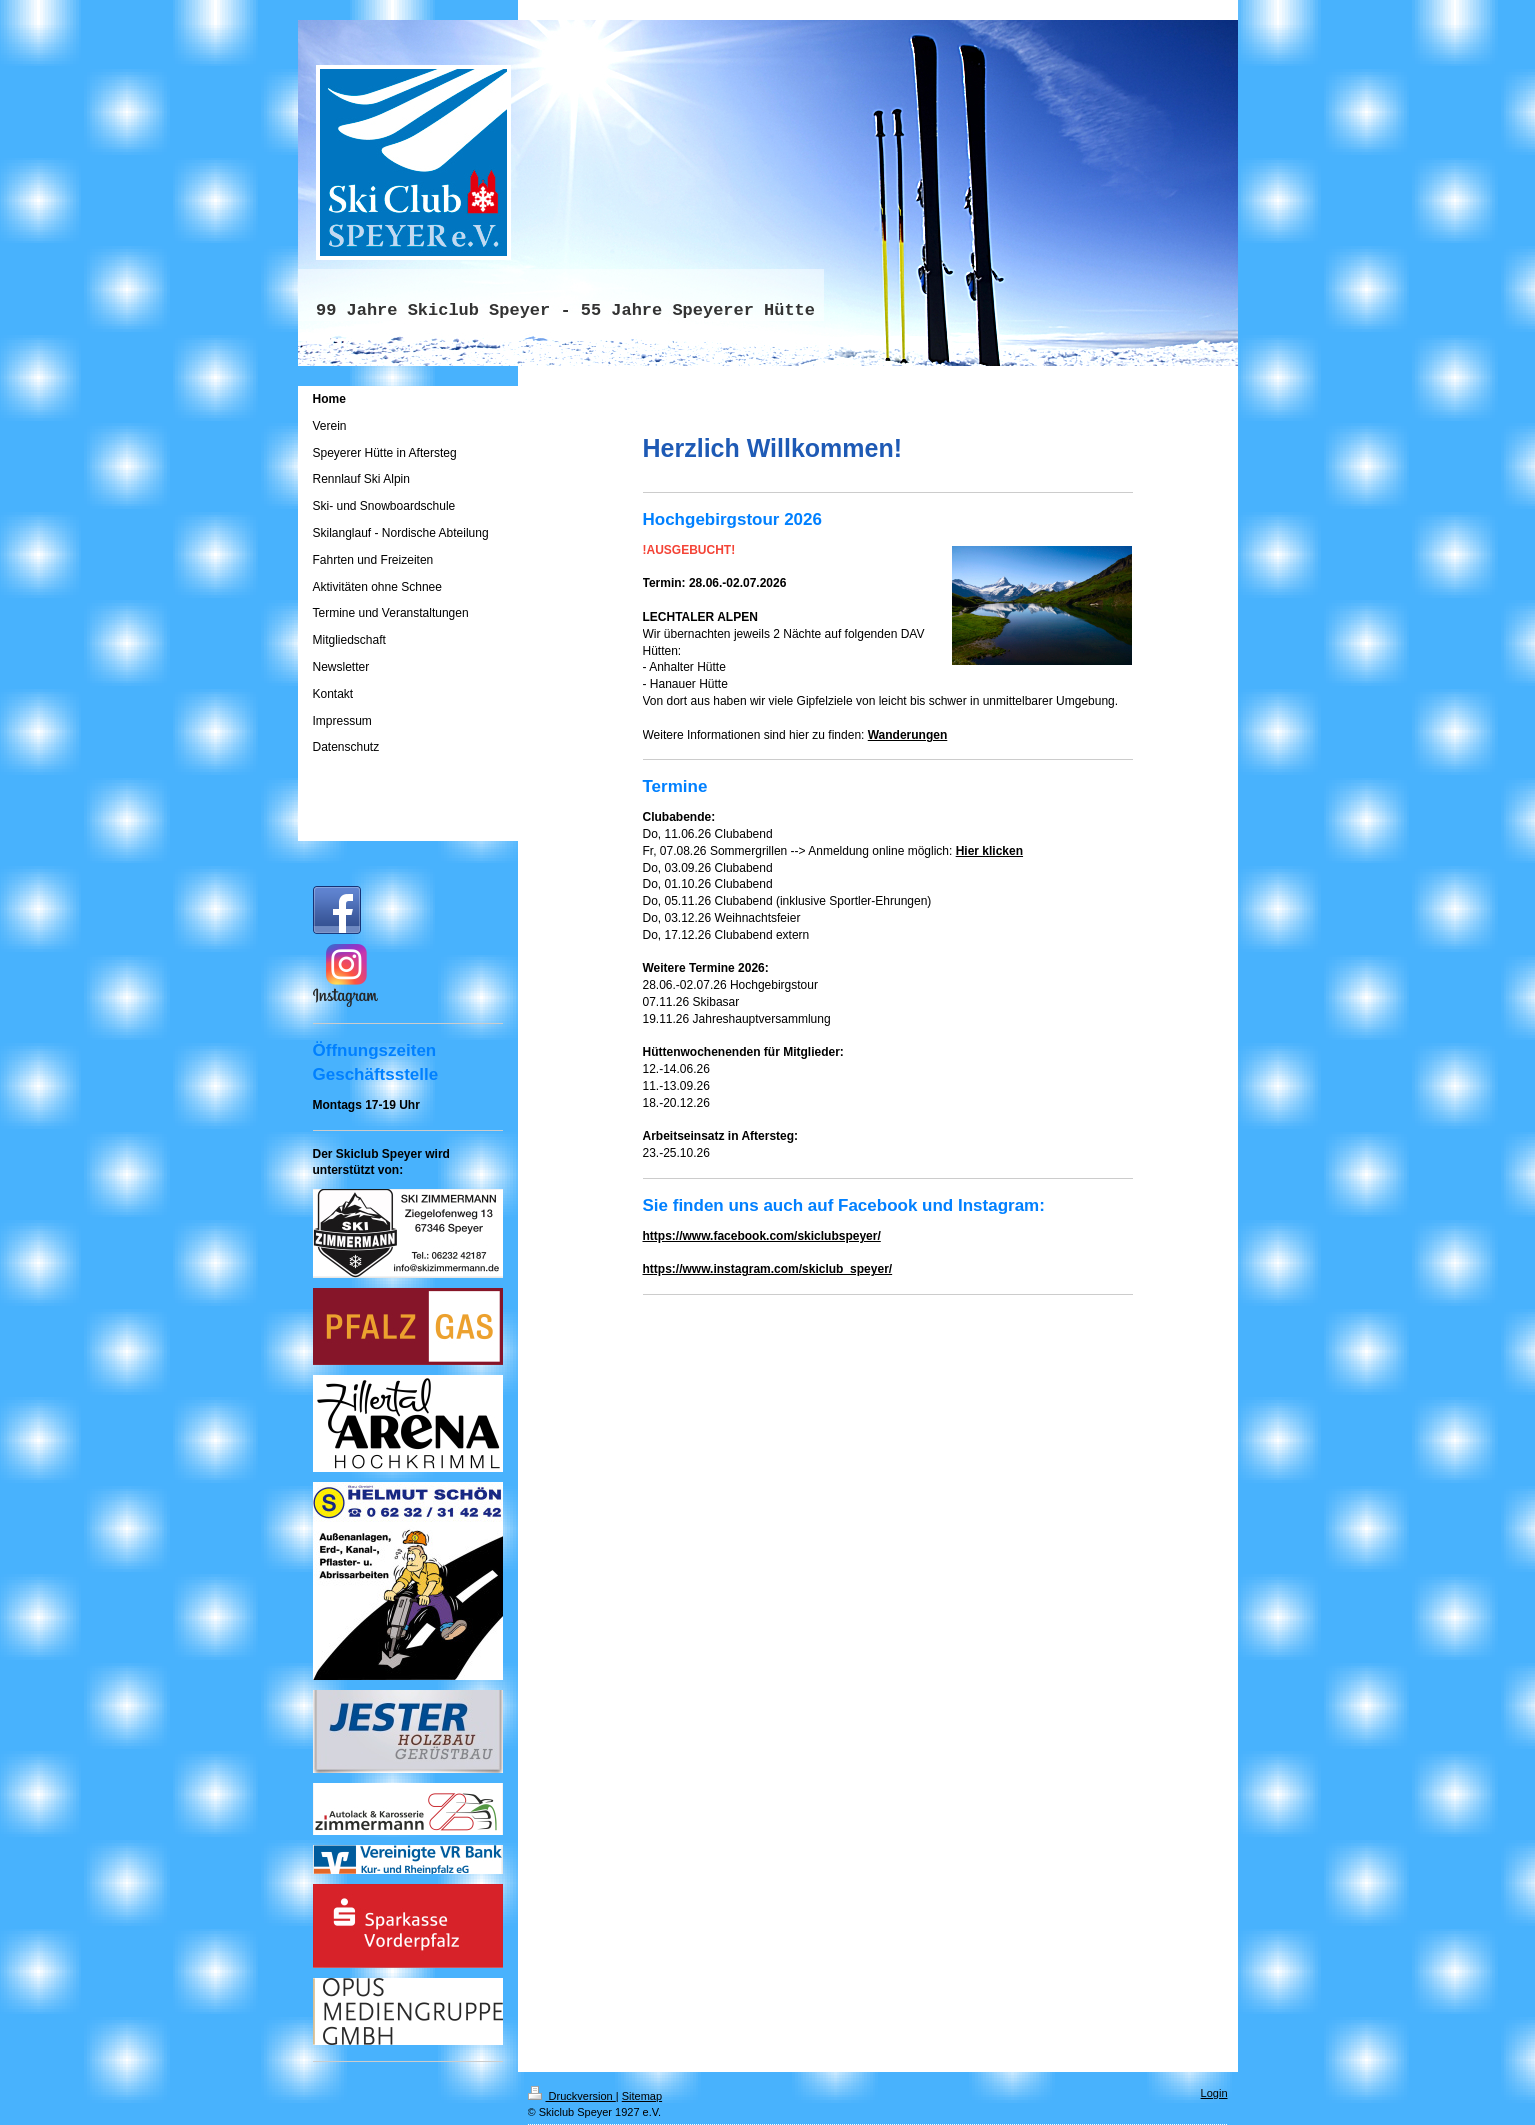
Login (1214, 2093)
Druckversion (572, 2096)
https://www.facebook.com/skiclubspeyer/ (762, 1236)
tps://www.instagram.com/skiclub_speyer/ (773, 1269)
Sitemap (642, 2096)
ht (648, 1269)
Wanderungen (908, 735)
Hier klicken (989, 851)
